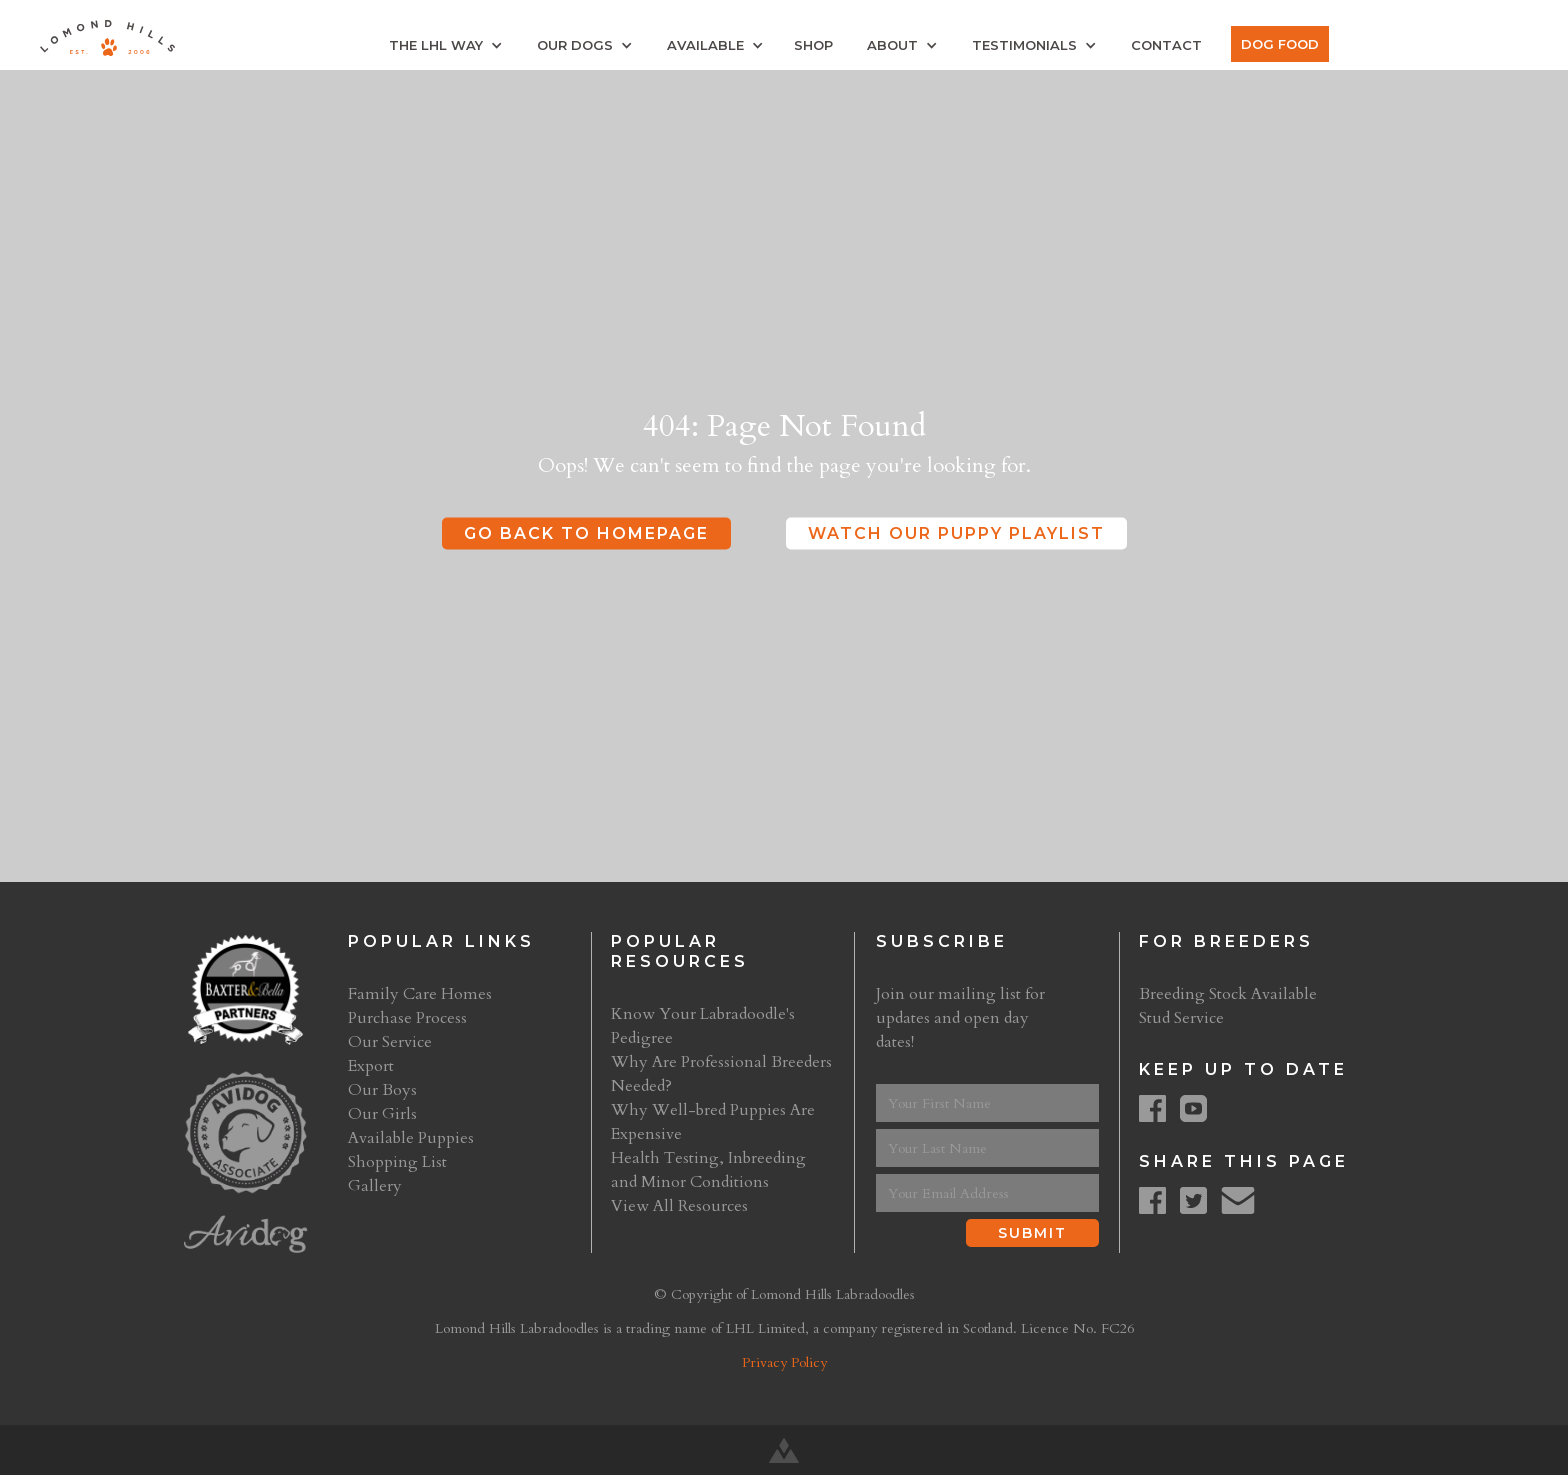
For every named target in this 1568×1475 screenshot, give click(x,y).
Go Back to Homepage (586, 533)
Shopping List (397, 1162)
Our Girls (382, 1114)
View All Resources (679, 1206)
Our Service (390, 1042)
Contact (1166, 45)
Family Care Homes (420, 994)
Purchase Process (407, 1018)
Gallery (375, 1186)
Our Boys (382, 1090)
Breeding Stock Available (1228, 994)
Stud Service (1181, 1018)
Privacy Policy (784, 1362)
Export (371, 1066)
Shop (813, 45)
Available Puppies (411, 1138)
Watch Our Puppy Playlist (956, 533)
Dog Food (1280, 44)
